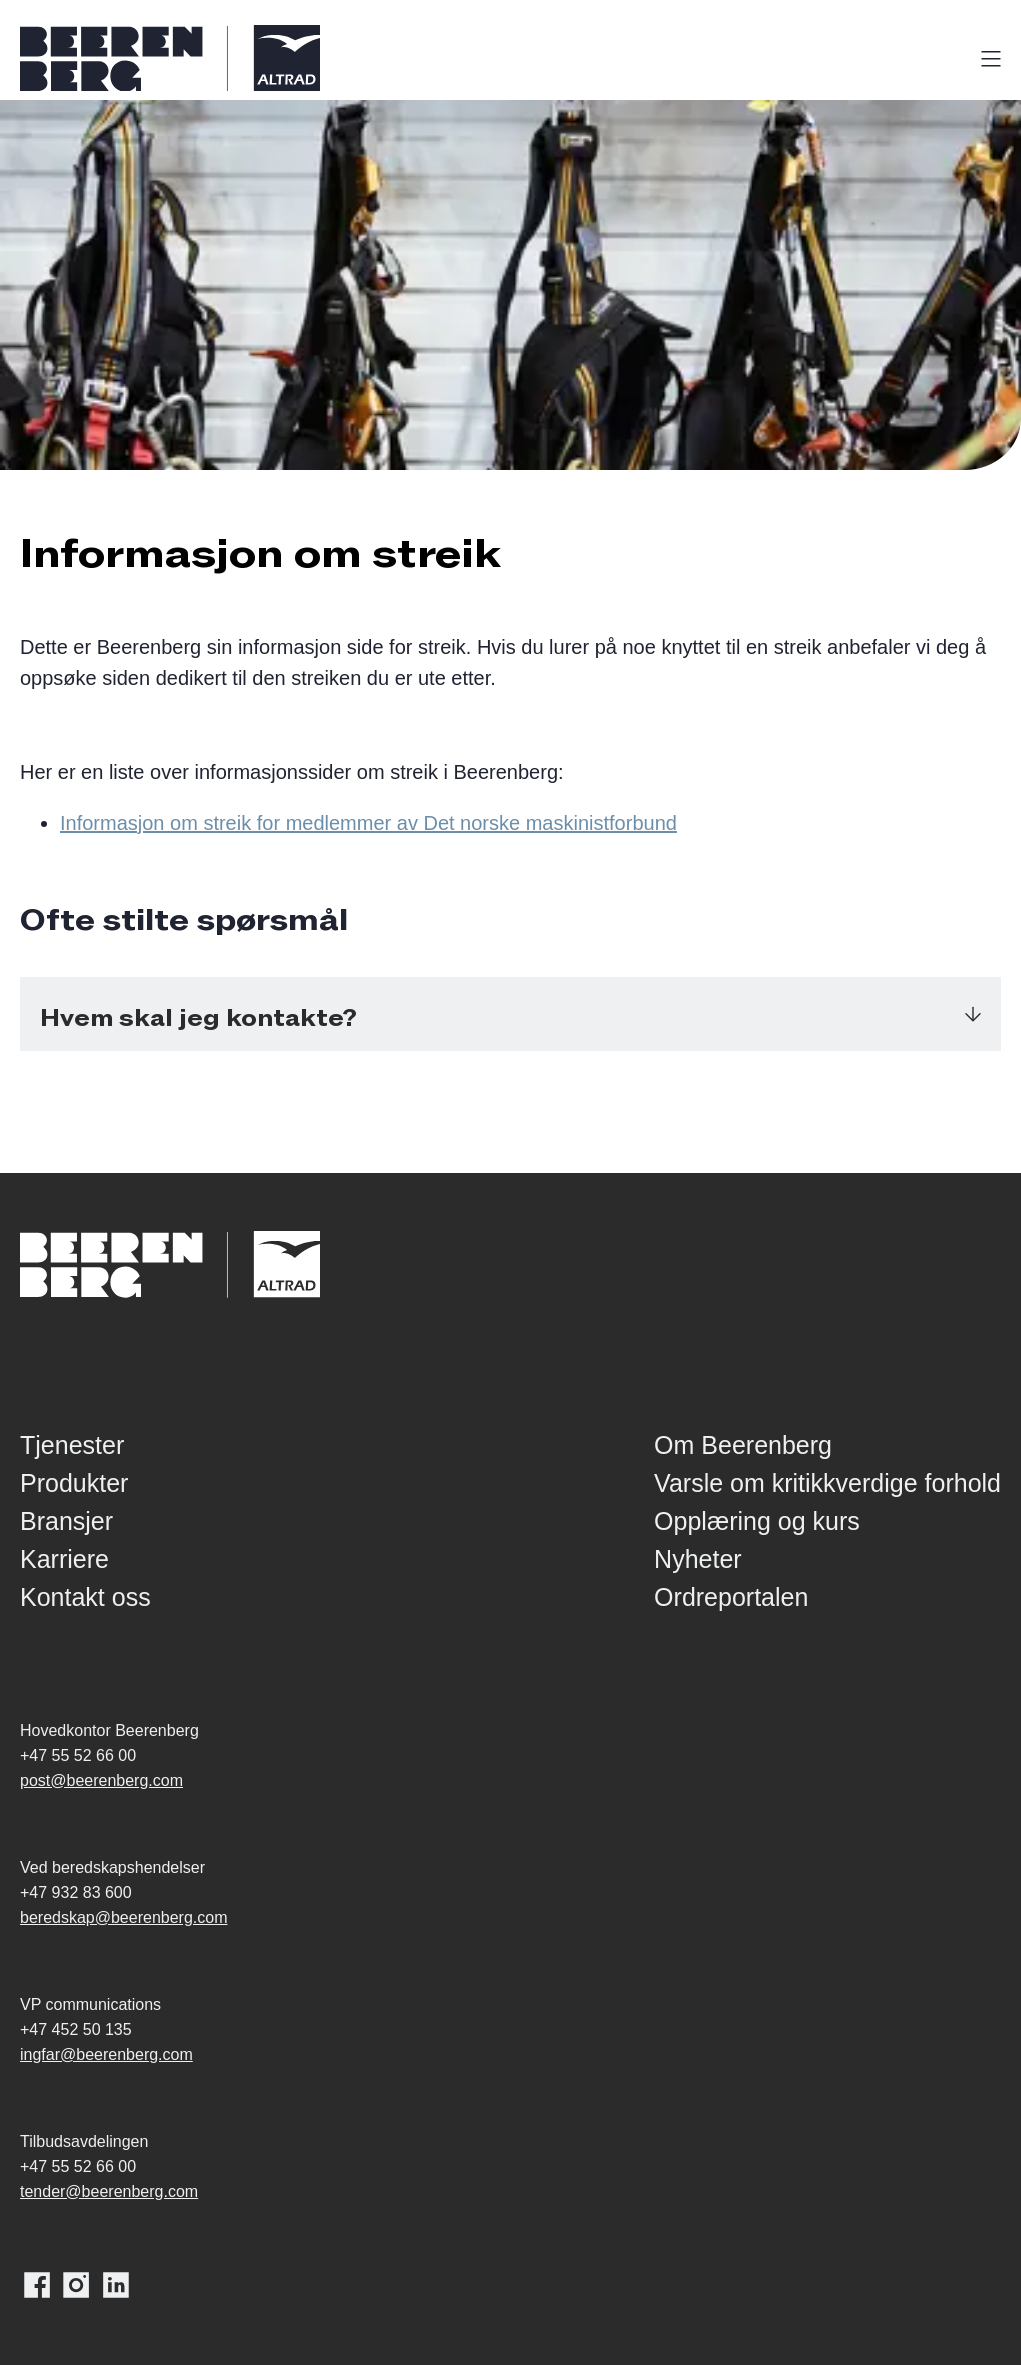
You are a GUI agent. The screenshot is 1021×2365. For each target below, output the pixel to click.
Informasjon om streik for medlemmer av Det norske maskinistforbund (368, 823)
